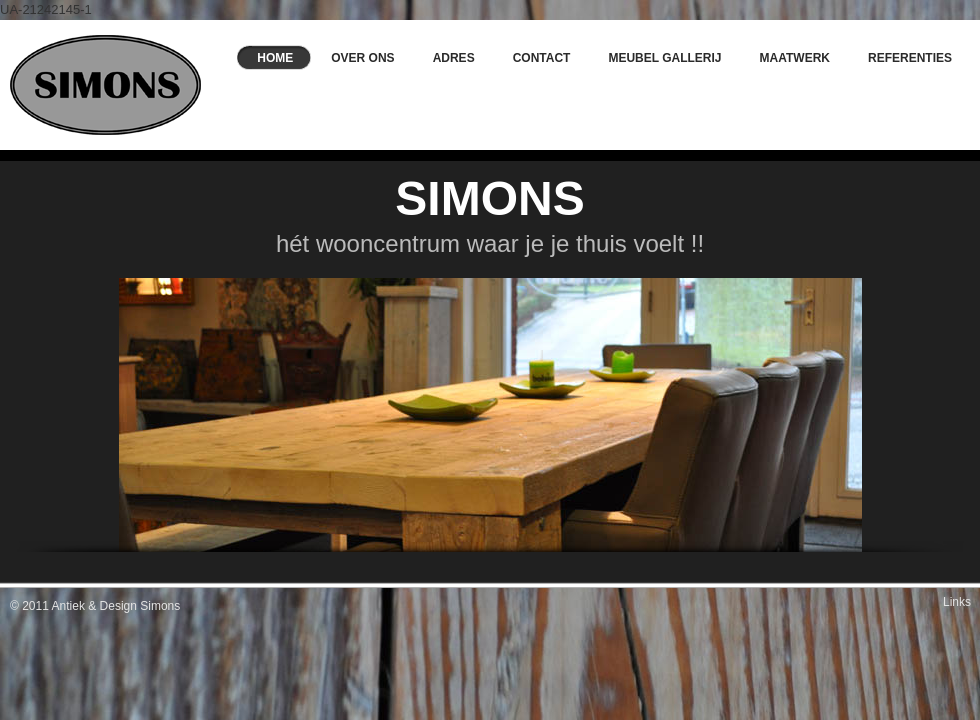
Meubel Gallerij (664, 58)
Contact (542, 58)
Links (957, 602)
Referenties (910, 58)
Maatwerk (795, 58)
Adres (454, 58)
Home (275, 58)
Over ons (362, 58)
